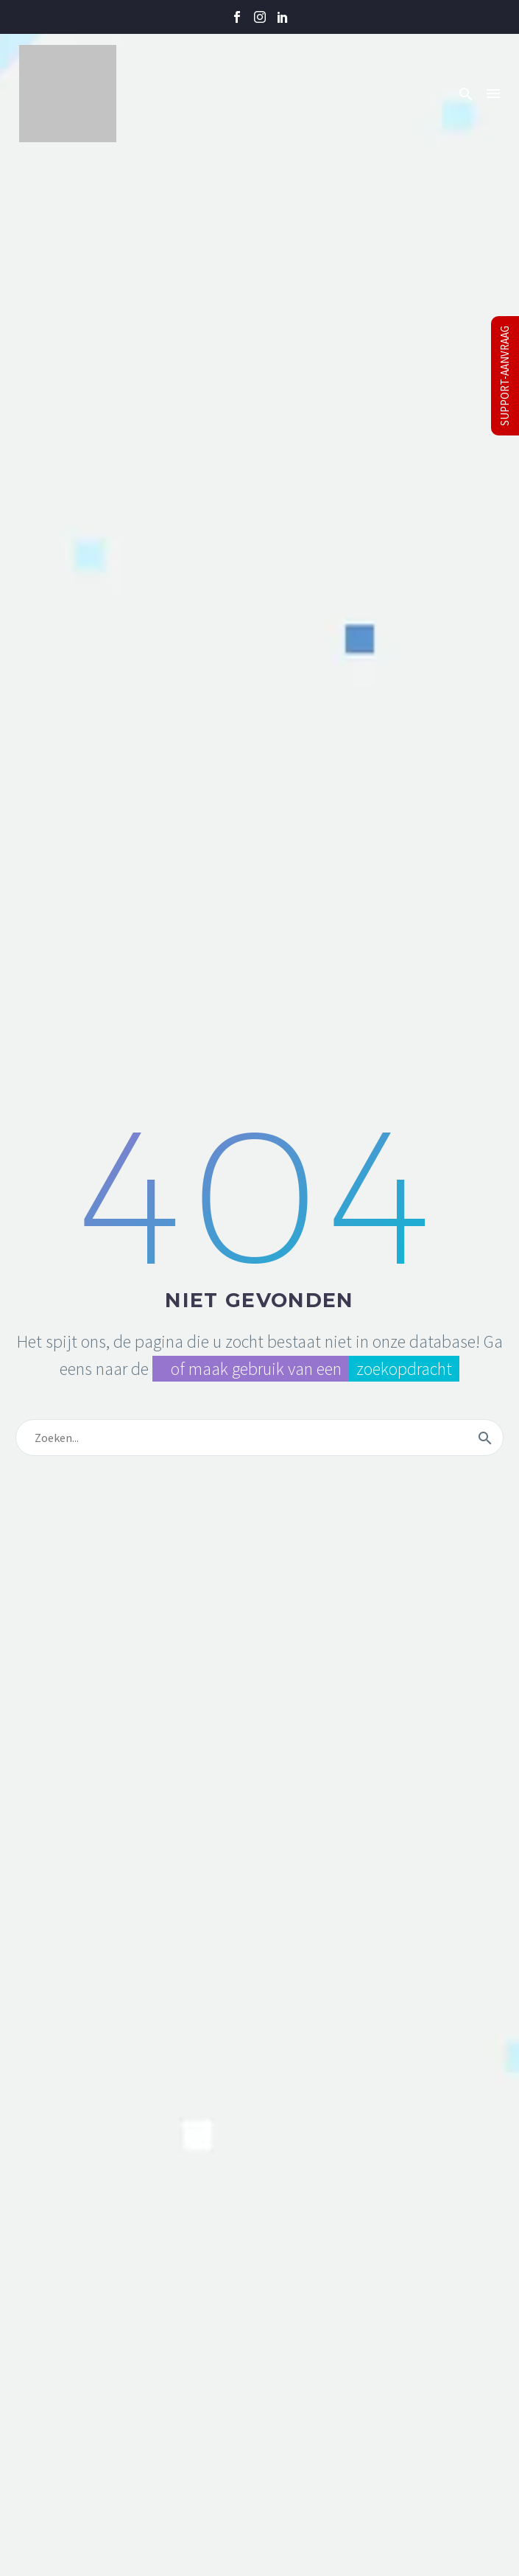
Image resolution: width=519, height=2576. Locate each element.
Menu (493, 93)
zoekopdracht (404, 1368)
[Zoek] (259, 1437)
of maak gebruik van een (251, 1368)
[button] (466, 94)
